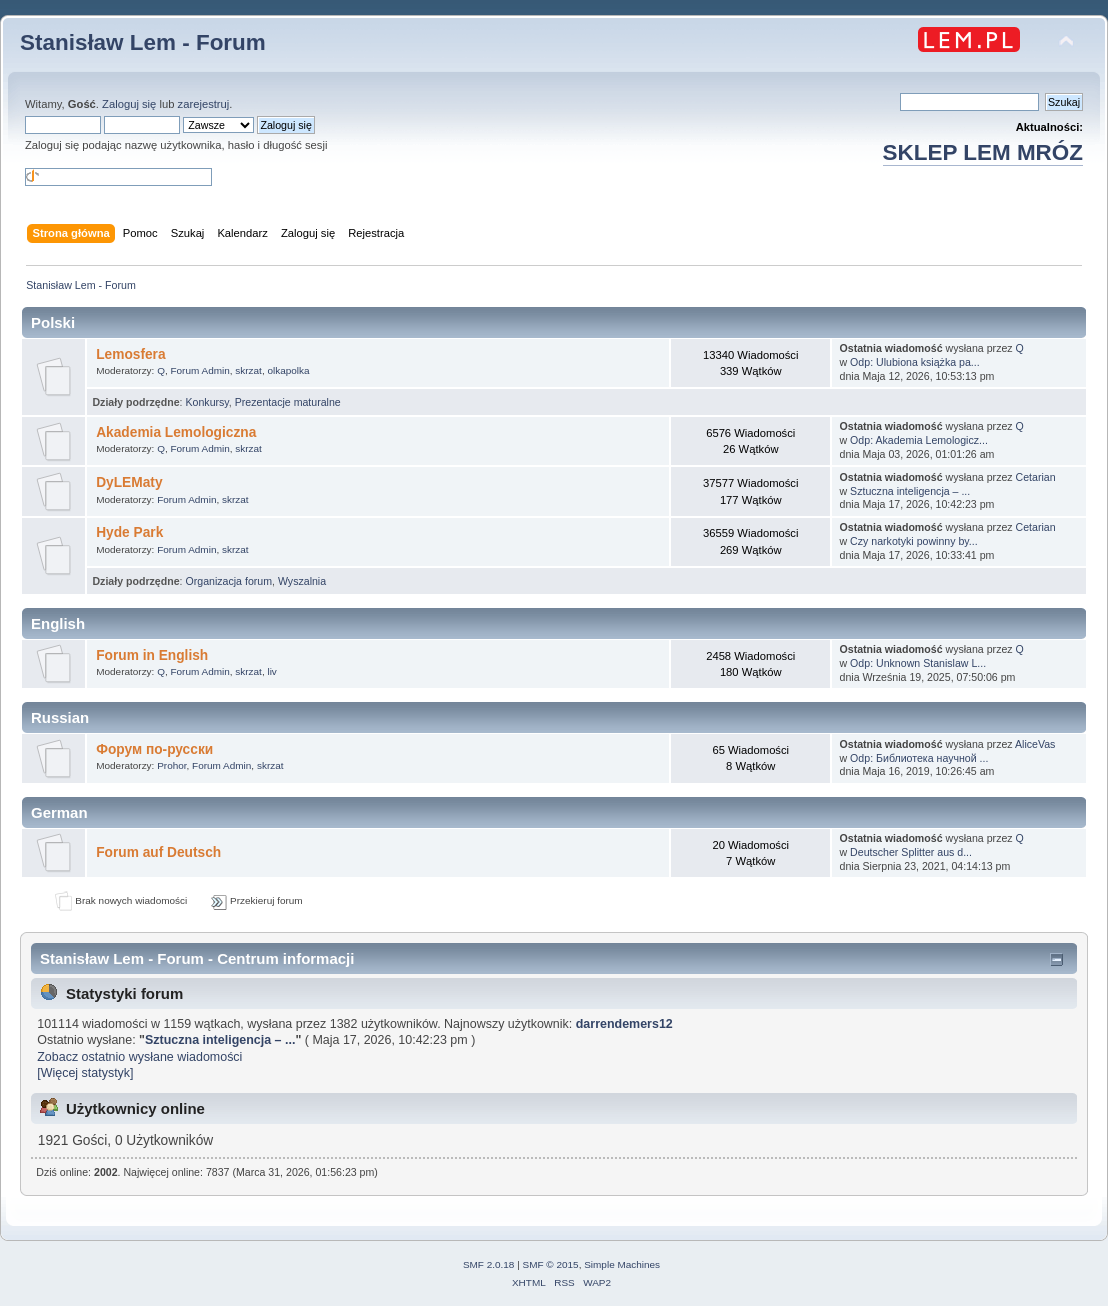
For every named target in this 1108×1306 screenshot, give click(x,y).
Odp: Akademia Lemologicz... (919, 440)
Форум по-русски (154, 749)
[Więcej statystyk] (85, 1073)
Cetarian (1036, 477)
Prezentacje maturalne (288, 402)
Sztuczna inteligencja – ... (910, 491)
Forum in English (152, 655)
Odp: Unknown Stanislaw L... (918, 663)
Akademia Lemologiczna (176, 432)
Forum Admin (199, 370)
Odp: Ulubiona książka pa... (915, 362)
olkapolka (288, 370)
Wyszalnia (302, 581)
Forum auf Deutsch (158, 852)
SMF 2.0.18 (489, 1264)
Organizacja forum (228, 581)
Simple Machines (622, 1264)
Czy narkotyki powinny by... (914, 541)
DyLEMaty (129, 482)
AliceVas (1035, 744)
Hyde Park (129, 532)
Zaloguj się (129, 104)
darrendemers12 (624, 1024)
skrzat (248, 370)
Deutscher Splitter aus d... (911, 852)
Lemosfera (130, 354)
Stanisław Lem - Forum (143, 42)
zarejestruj (204, 104)
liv (271, 671)
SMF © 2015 (551, 1264)
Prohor (171, 765)
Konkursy (206, 402)
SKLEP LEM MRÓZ (983, 152)
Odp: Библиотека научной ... (919, 758)
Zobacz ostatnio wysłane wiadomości (139, 1057)
